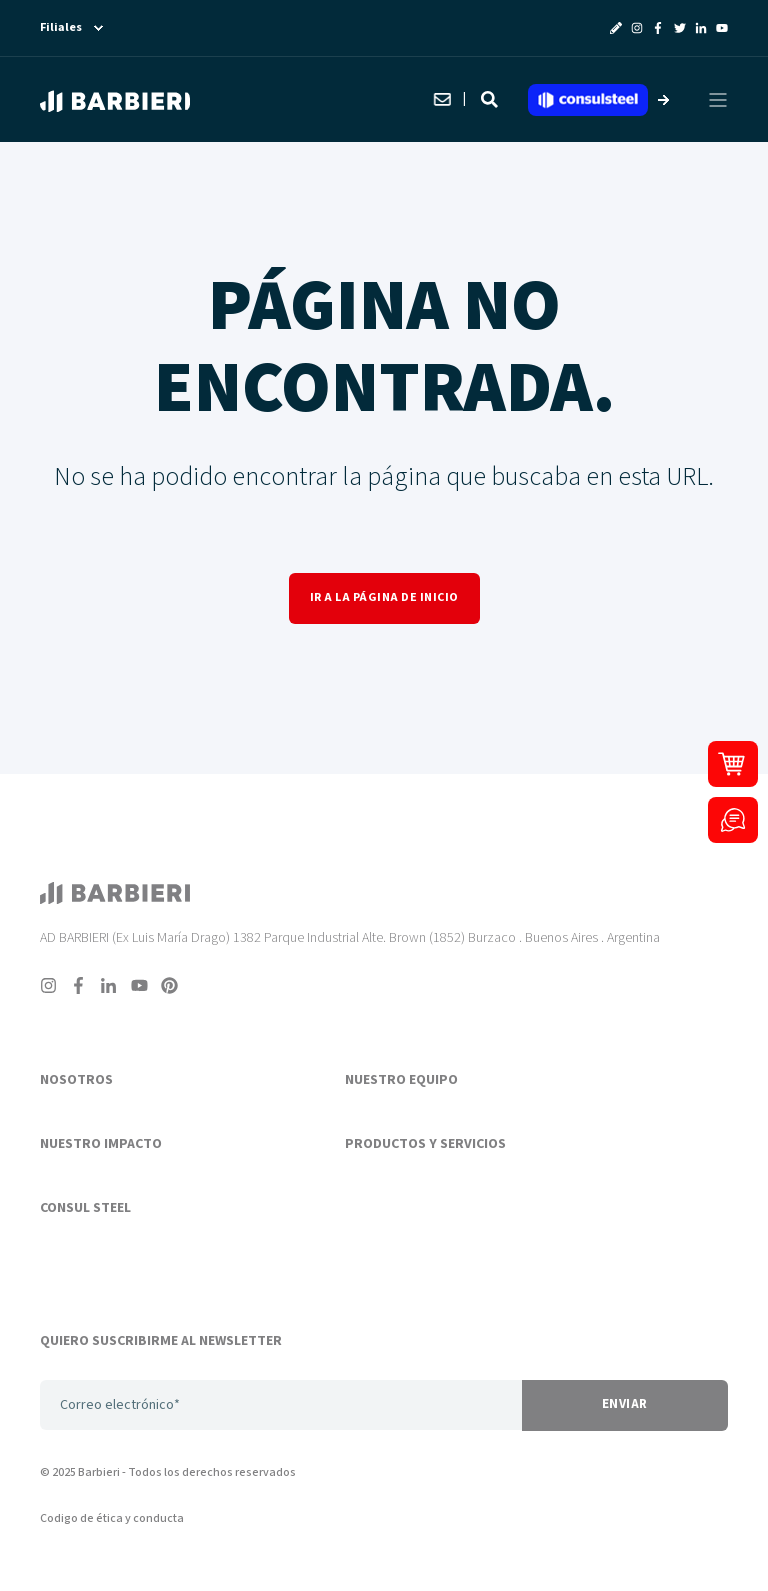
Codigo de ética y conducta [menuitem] (112, 1518)
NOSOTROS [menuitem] (76, 1081)
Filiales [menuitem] (61, 28)
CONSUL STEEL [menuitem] (85, 1209)
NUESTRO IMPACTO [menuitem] (101, 1145)
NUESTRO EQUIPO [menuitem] (401, 1081)
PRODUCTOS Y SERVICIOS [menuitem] (425, 1145)
